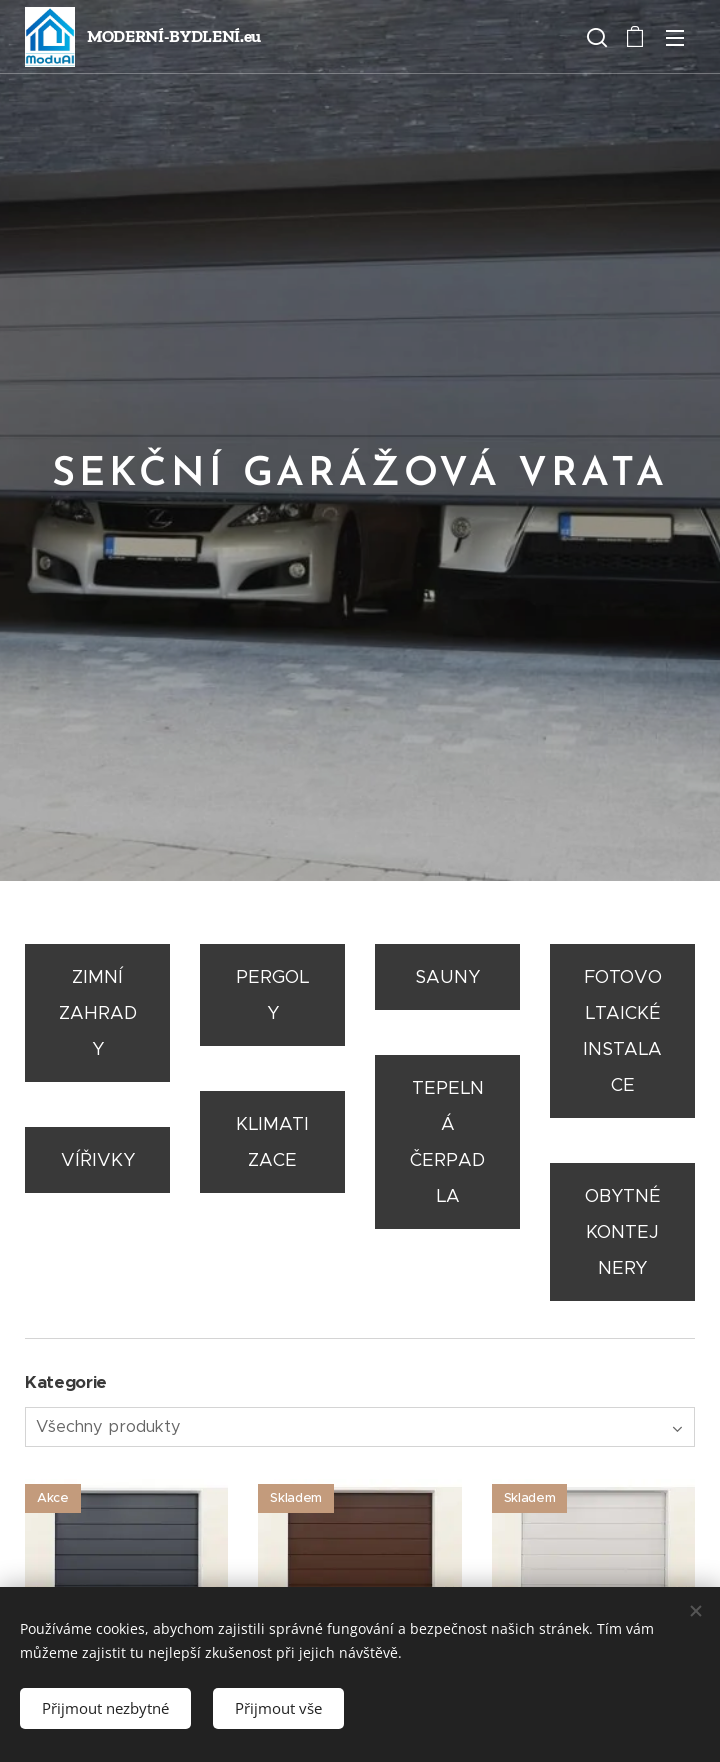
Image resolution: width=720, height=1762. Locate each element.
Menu (675, 38)
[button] (595, 37)
